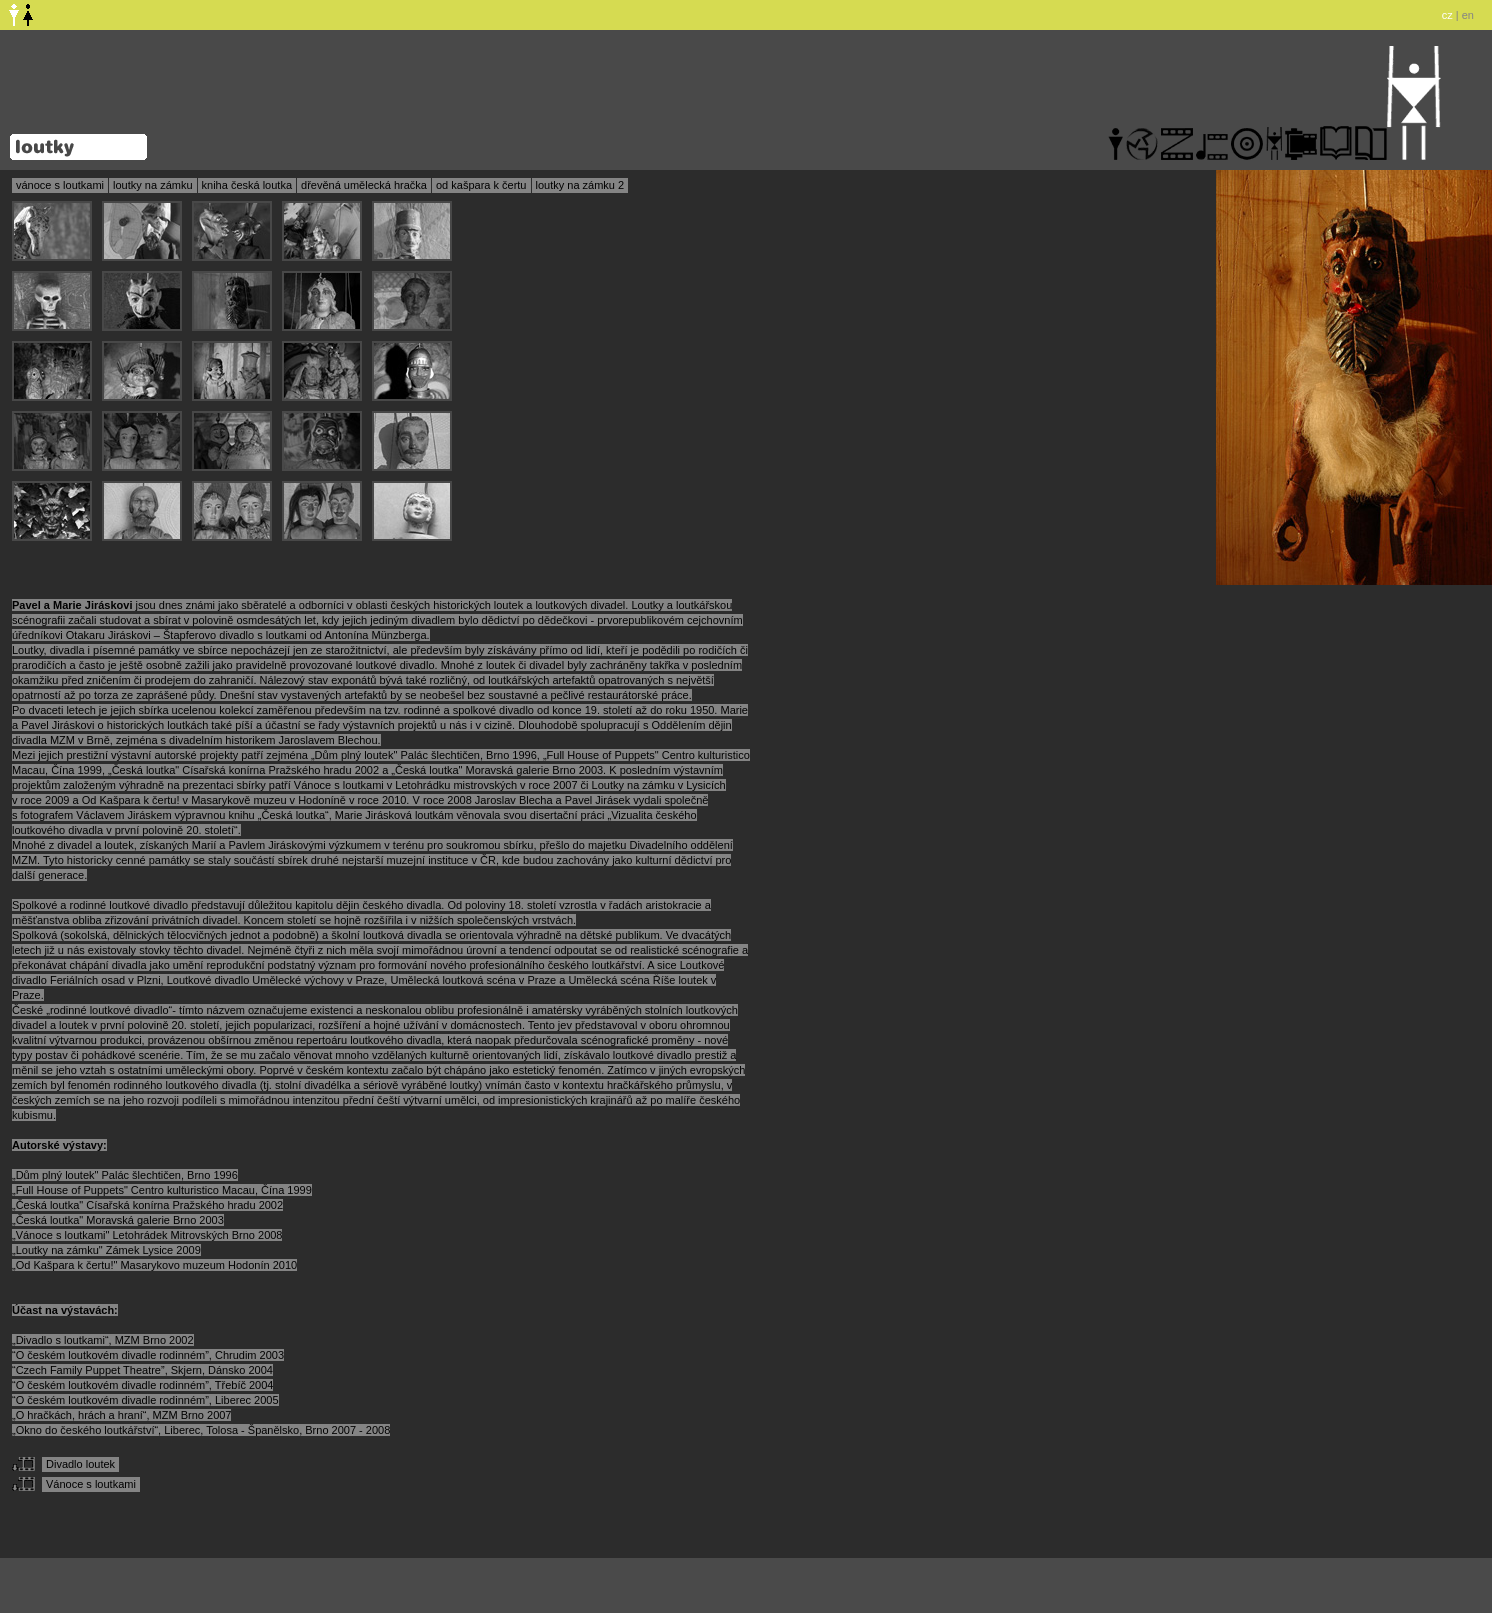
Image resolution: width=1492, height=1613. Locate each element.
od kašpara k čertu (481, 185)
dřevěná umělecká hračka (364, 185)
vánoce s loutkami (60, 185)
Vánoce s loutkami (91, 1484)
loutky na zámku (152, 185)
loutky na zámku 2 (580, 185)
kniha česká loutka (247, 185)
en (1468, 15)
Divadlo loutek (80, 1464)
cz (1447, 15)
